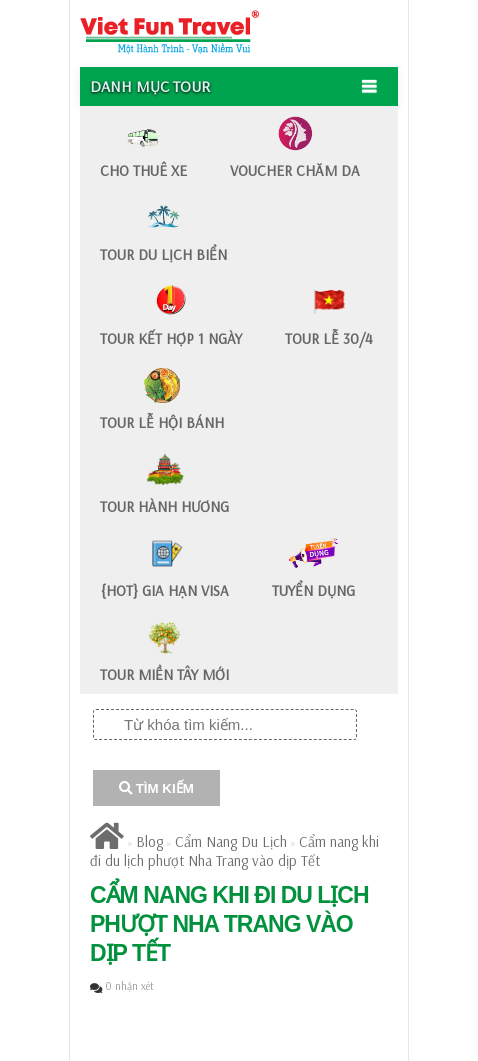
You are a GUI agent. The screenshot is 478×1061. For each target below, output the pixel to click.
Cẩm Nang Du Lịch (231, 841)
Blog (149, 841)
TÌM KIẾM (156, 788)
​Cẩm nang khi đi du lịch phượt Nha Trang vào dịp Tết (234, 851)
